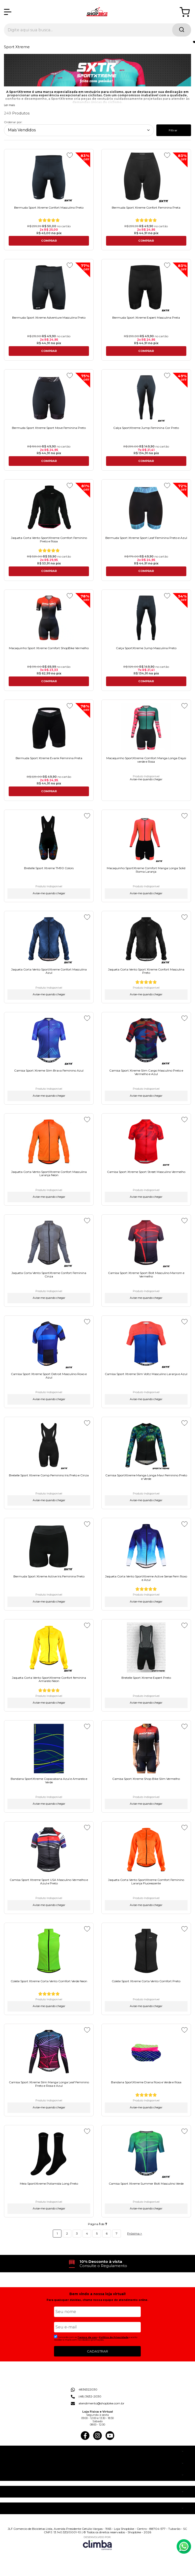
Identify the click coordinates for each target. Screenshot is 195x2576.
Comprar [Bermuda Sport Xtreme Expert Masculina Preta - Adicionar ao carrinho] (146, 351)
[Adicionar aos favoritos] (70, 155)
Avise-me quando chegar (146, 779)
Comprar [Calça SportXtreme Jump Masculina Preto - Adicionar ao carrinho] (146, 681)
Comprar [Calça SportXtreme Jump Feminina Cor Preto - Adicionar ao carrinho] (146, 461)
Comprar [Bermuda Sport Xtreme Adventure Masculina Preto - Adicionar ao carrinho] (49, 351)
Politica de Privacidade (113, 2337)
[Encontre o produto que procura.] (181, 30)
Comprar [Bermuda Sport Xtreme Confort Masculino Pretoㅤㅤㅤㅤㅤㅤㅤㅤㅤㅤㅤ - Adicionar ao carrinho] (49, 240)
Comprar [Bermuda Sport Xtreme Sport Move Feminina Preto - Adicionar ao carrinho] (49, 461)
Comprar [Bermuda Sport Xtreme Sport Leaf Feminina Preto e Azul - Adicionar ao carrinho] (146, 571)
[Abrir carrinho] (184, 12)
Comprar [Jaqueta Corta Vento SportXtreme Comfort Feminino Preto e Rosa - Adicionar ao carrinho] (49, 571)
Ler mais (9, 105)
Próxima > (134, 2233)
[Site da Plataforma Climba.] (97, 2543)
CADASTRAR (97, 2351)
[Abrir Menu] (7, 12)
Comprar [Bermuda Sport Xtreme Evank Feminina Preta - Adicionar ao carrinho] (49, 791)
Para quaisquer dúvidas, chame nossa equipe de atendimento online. (97, 2300)
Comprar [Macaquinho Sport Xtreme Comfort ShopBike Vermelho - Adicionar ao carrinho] (49, 681)
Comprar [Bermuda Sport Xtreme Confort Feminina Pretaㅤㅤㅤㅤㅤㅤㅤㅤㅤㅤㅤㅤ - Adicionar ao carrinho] (146, 240)
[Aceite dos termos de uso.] (55, 2336)
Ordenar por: (13, 122)
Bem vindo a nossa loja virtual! (97, 2294)
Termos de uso (87, 2337)
